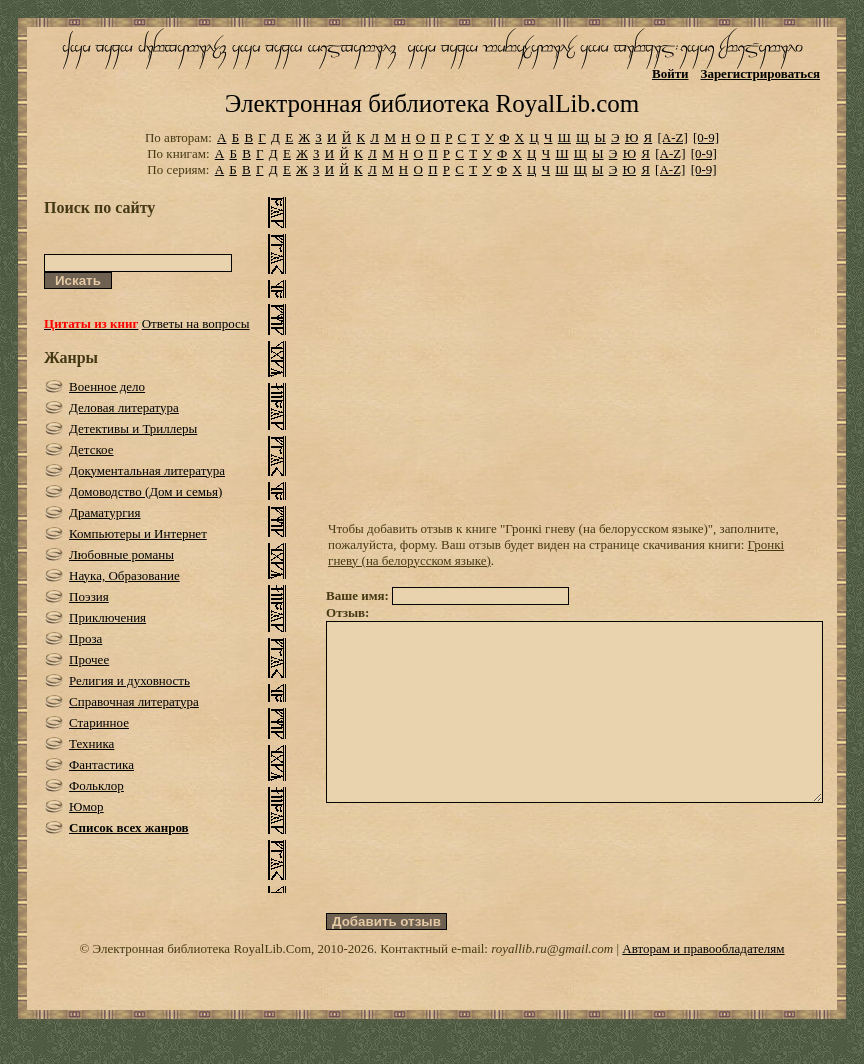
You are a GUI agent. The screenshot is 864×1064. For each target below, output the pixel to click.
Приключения (107, 617)
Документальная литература (147, 470)
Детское (91, 449)
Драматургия (105, 512)
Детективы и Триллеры (133, 428)
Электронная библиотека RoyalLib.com (432, 103)
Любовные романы (121, 554)
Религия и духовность (129, 680)
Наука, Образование (124, 575)
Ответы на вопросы (196, 323)
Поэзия (89, 596)
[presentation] (478, 894)
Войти (670, 73)
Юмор (86, 806)
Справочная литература (134, 701)
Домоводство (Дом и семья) (145, 491)
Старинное (99, 722)
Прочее (89, 659)
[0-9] (706, 137)
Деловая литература (124, 407)
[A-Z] (672, 137)
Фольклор (96, 785)
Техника (91, 743)
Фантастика (101, 764)
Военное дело (107, 386)
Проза (85, 638)
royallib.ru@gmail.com (552, 984)
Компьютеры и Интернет (138, 533)
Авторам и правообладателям (703, 984)
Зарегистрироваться (760, 73)
